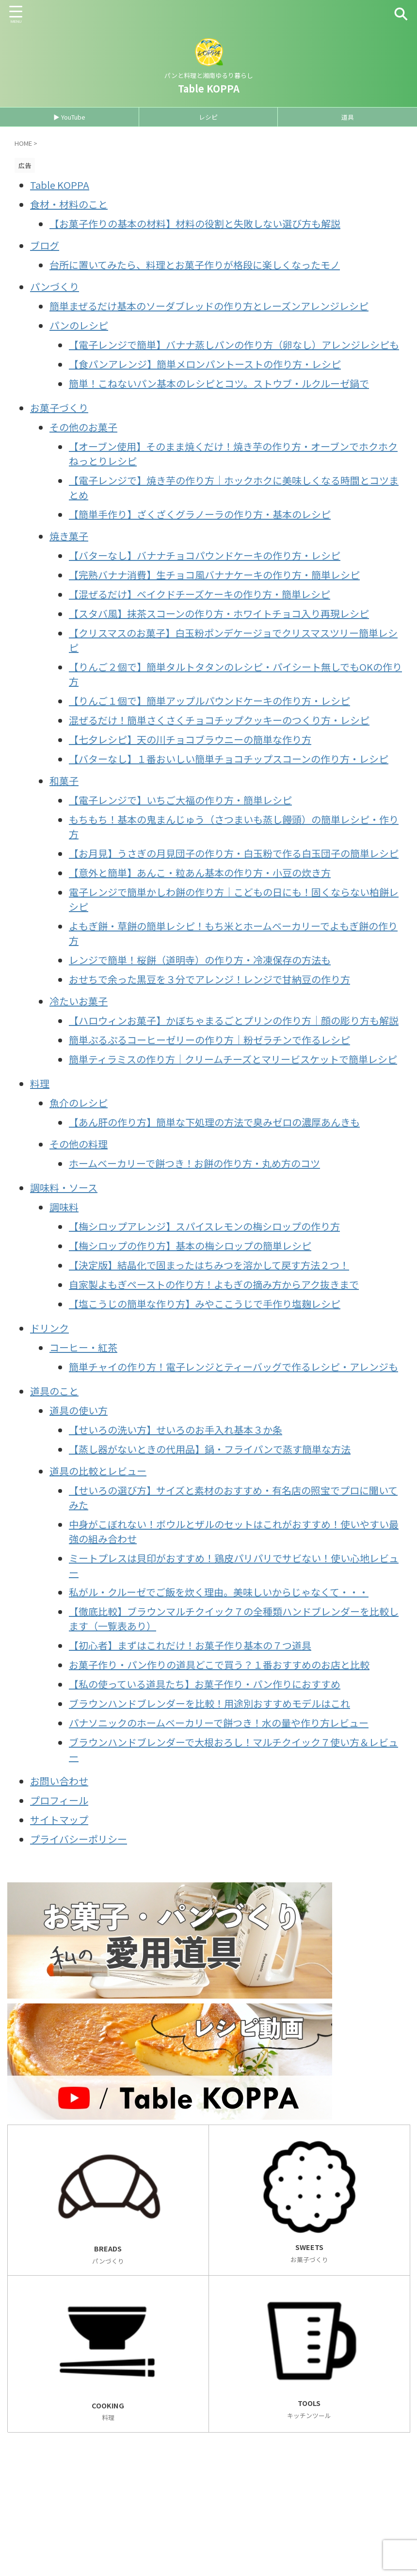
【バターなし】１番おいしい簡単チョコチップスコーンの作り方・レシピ (228, 759)
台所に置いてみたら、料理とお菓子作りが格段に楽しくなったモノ (194, 265)
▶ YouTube (69, 117)
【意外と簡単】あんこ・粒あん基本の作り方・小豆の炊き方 (200, 873)
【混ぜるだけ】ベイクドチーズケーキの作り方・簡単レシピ (199, 594)
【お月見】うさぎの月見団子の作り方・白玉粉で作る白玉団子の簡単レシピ (234, 853)
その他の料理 (78, 1144)
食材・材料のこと (69, 204)
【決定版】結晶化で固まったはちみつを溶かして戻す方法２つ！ (209, 1265)
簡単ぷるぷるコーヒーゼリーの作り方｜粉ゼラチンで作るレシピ (209, 1040)
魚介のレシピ (78, 1103)
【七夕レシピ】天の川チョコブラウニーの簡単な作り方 (190, 739)
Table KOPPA (209, 88)
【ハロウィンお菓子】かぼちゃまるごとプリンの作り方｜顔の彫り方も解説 (234, 1020)
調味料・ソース (63, 1187)
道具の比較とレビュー (97, 1471)
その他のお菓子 (83, 427)
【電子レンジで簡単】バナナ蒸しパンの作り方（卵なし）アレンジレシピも (234, 345)
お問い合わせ (59, 1781)
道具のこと (54, 1391)
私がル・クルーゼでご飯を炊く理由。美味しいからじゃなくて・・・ (219, 1592)
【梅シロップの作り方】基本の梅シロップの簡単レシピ (190, 1246)
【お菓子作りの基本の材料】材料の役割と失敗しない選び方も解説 (194, 224)
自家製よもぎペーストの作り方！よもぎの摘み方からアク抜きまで (214, 1284)
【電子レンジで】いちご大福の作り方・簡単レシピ (180, 800)
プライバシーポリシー (78, 1839)
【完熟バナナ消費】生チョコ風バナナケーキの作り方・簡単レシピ (214, 575)
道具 (347, 117)
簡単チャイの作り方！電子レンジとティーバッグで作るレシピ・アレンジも (233, 1367)
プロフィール (59, 1800)
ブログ (44, 245)
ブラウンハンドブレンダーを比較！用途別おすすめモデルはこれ (209, 1703)
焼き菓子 (68, 536)
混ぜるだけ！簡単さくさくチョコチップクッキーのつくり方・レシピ (219, 720)
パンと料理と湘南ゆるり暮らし (82, 2530)
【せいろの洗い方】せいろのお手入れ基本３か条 (175, 1430)
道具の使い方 (78, 1410)
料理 (39, 1083)
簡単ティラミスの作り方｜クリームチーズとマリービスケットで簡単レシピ (233, 1059)
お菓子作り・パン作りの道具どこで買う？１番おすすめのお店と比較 (219, 1665)
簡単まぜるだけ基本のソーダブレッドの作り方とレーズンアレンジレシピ (209, 306)
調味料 (64, 1207)
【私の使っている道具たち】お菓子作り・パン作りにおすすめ (204, 1684)
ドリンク (49, 1328)
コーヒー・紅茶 (83, 1347)
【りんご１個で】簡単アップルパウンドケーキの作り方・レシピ (209, 701)
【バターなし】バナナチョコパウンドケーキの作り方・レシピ (204, 555)
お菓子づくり (59, 408)
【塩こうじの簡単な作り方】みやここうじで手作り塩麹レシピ (204, 1304)
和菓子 (64, 781)
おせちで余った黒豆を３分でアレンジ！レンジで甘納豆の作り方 (209, 979)
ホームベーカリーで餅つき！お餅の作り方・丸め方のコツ (194, 1163)
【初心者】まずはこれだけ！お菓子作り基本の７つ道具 (190, 1645)
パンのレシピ (78, 325)
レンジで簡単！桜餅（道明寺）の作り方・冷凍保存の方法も (200, 960)
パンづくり (54, 286)
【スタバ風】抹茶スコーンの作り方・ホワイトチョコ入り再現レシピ (219, 613)
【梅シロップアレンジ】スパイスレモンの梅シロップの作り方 (204, 1226)
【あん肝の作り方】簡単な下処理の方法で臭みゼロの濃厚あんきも (214, 1122)
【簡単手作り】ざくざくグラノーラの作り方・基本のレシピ (200, 514)
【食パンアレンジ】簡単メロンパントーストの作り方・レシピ (205, 364)
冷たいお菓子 (78, 1001)
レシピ (208, 117)
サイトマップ (59, 1820)
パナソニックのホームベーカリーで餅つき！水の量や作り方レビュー (219, 1723)
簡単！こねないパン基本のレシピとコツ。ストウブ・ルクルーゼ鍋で (219, 383)
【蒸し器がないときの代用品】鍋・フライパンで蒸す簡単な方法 (210, 1449)
